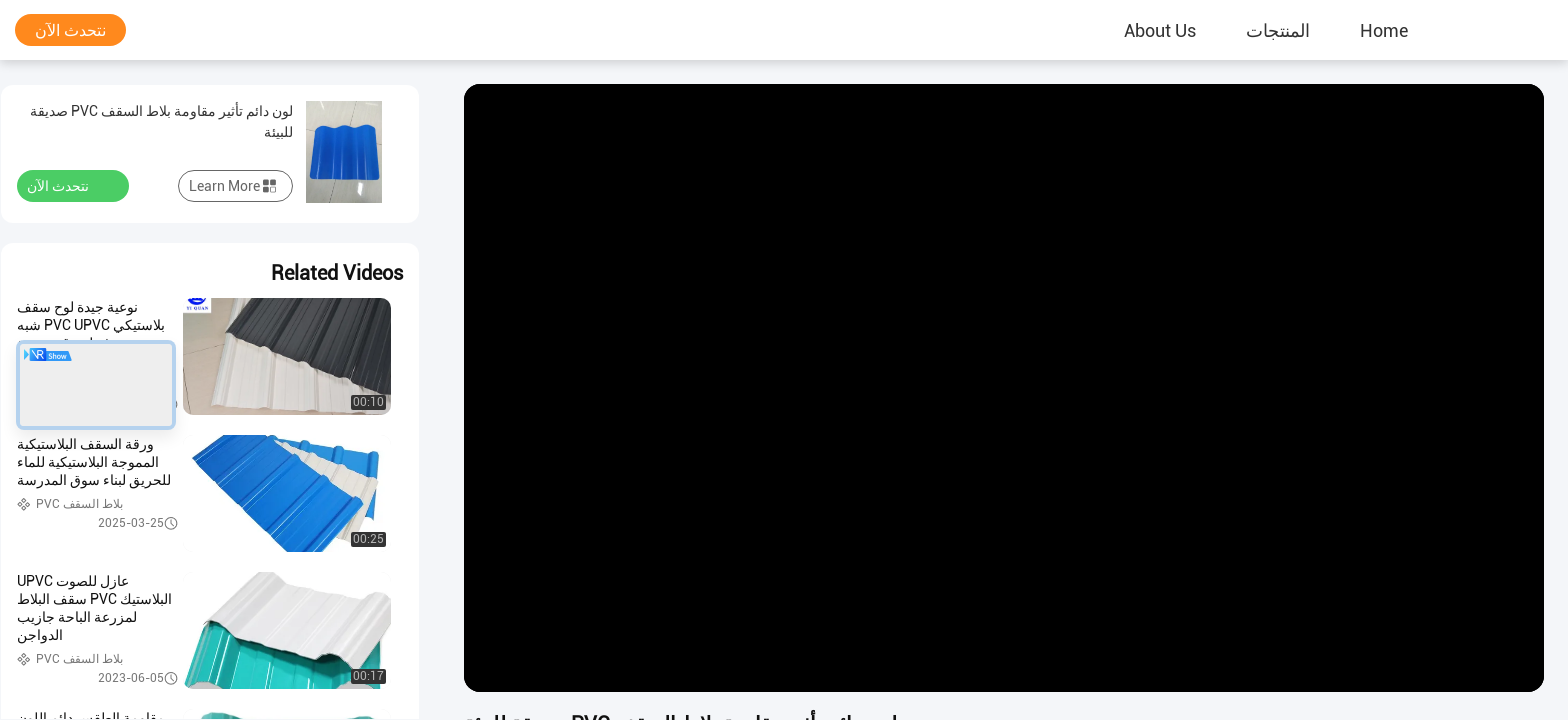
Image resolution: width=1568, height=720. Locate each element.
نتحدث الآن (70, 30)
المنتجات (1278, 30)
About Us (1160, 30)
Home (1384, 30)
